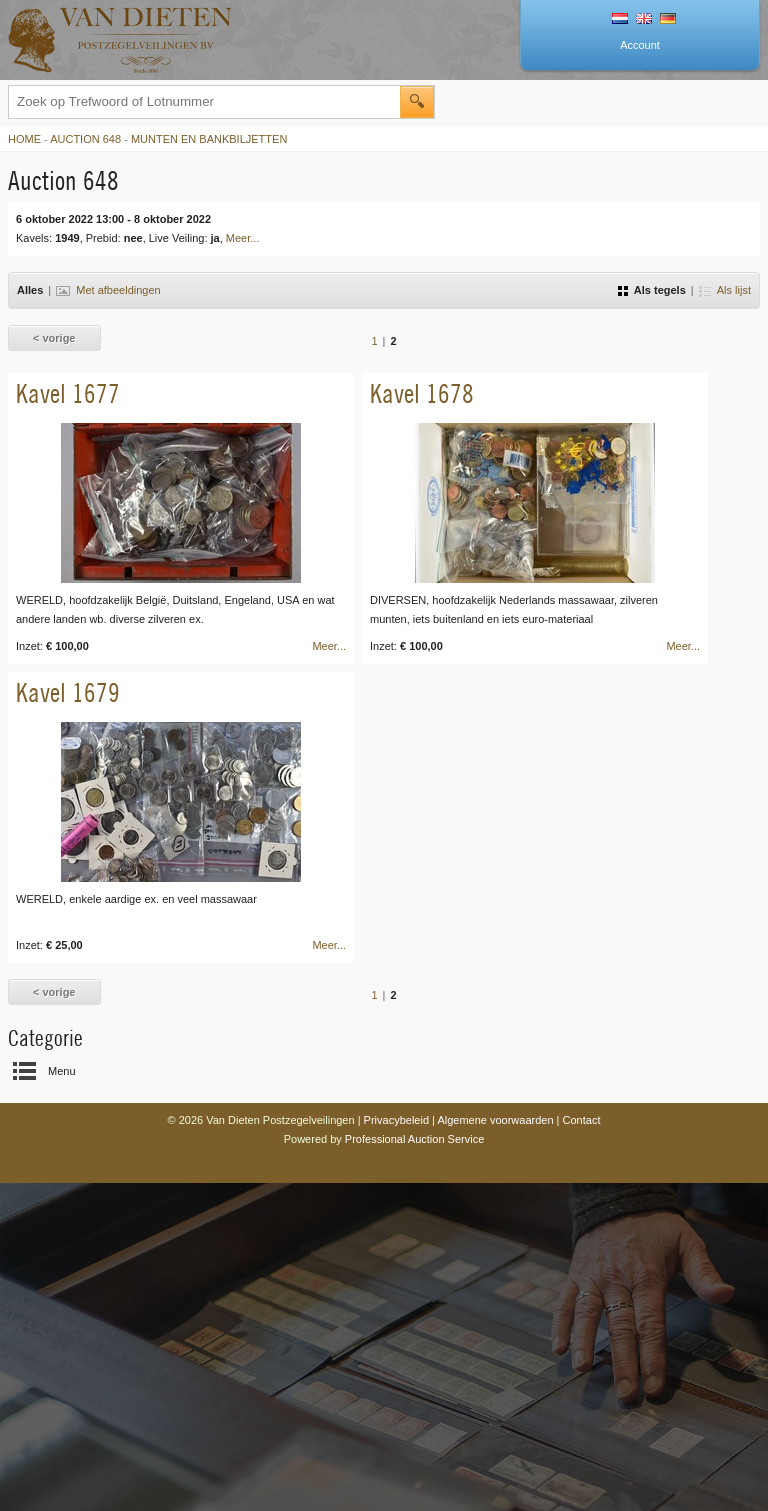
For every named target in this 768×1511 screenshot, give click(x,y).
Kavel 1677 (68, 393)
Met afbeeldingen (108, 290)
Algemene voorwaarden (495, 1120)
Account (640, 45)
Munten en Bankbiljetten (209, 139)
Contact (582, 1120)
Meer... (243, 238)
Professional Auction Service (414, 1139)
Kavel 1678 (422, 393)
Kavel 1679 (68, 692)
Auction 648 (85, 139)
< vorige (54, 338)
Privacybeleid (396, 1120)
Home (24, 139)
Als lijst (725, 290)
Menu (62, 1071)
